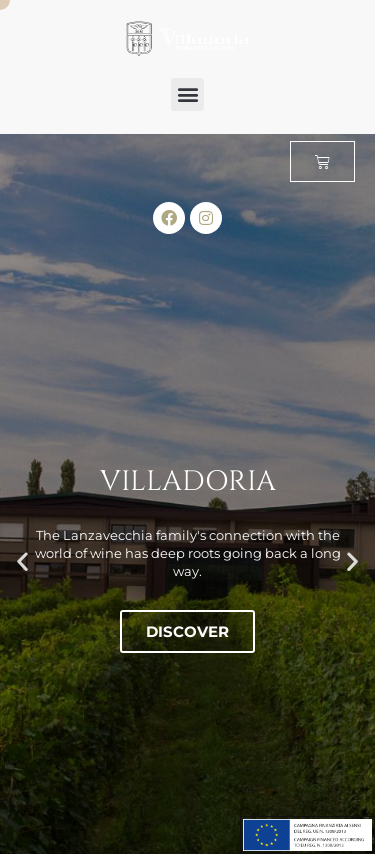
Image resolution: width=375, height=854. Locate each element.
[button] (187, 94)
